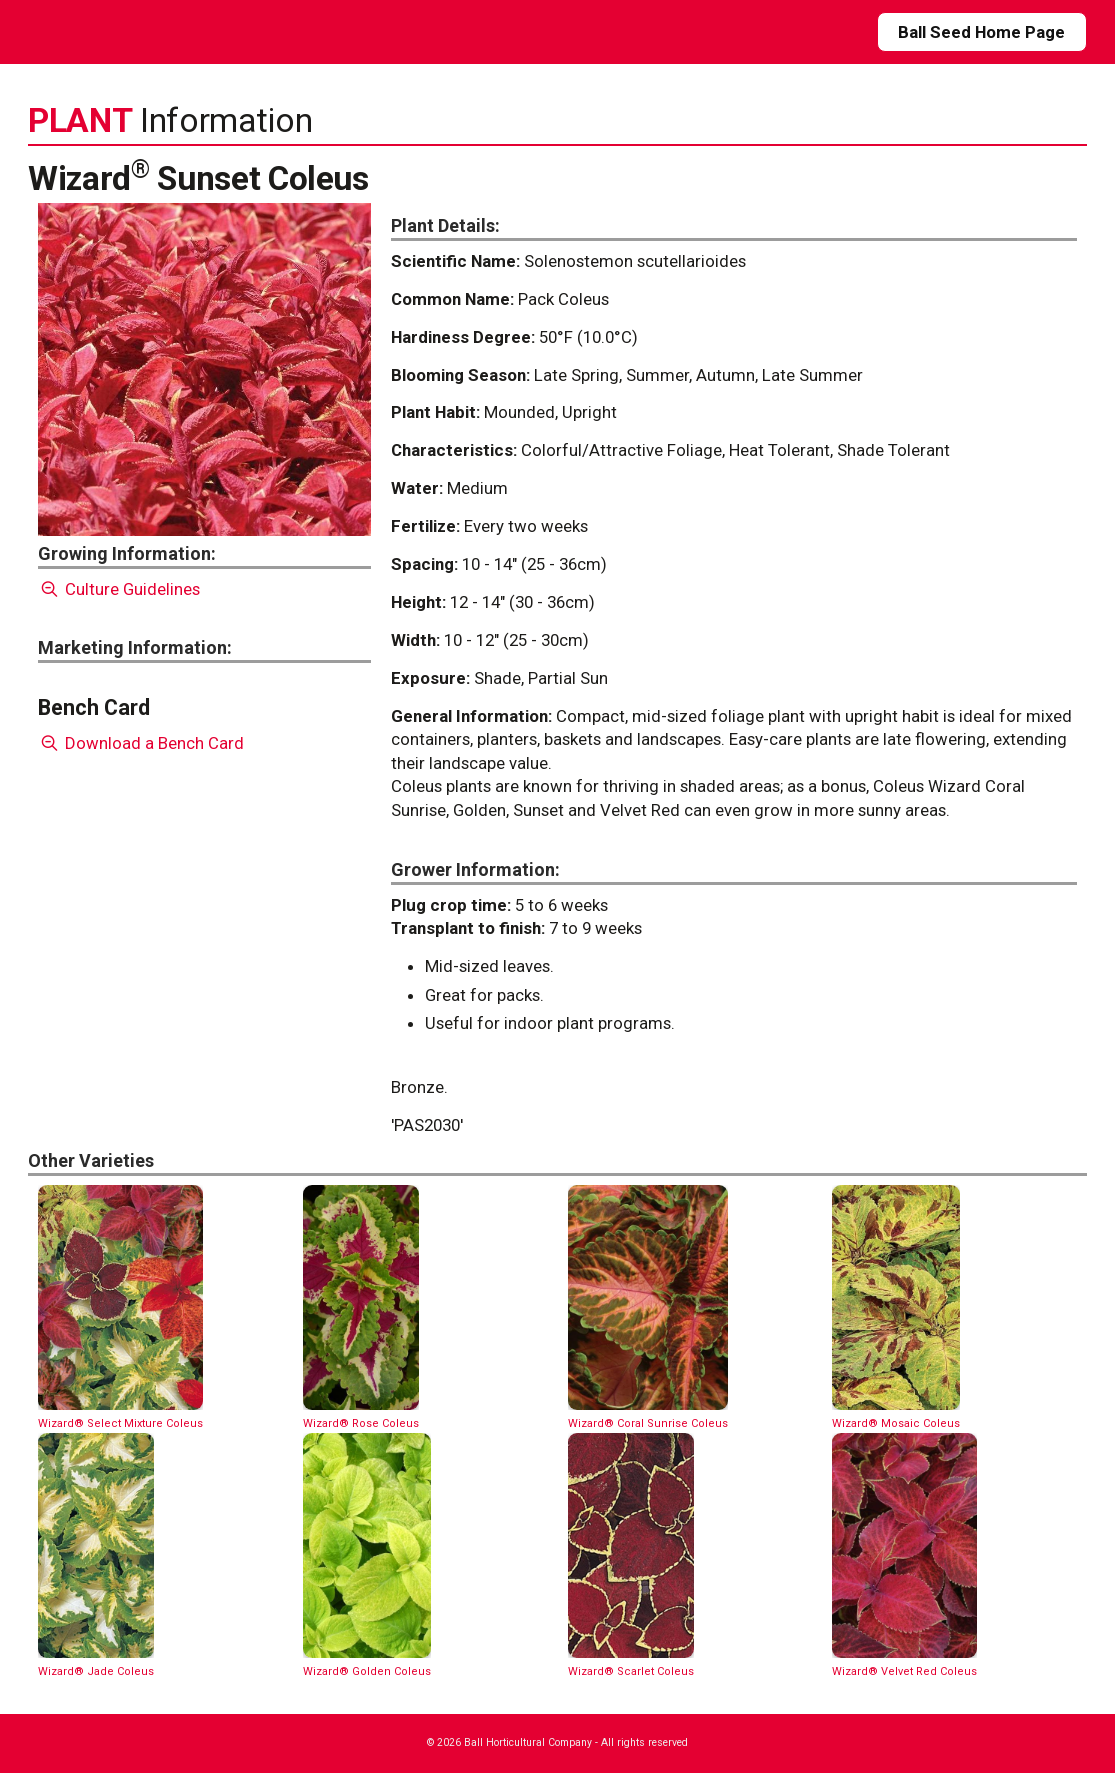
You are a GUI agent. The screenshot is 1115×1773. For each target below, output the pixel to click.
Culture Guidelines (119, 589)
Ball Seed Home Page (981, 32)
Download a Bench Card (141, 743)
